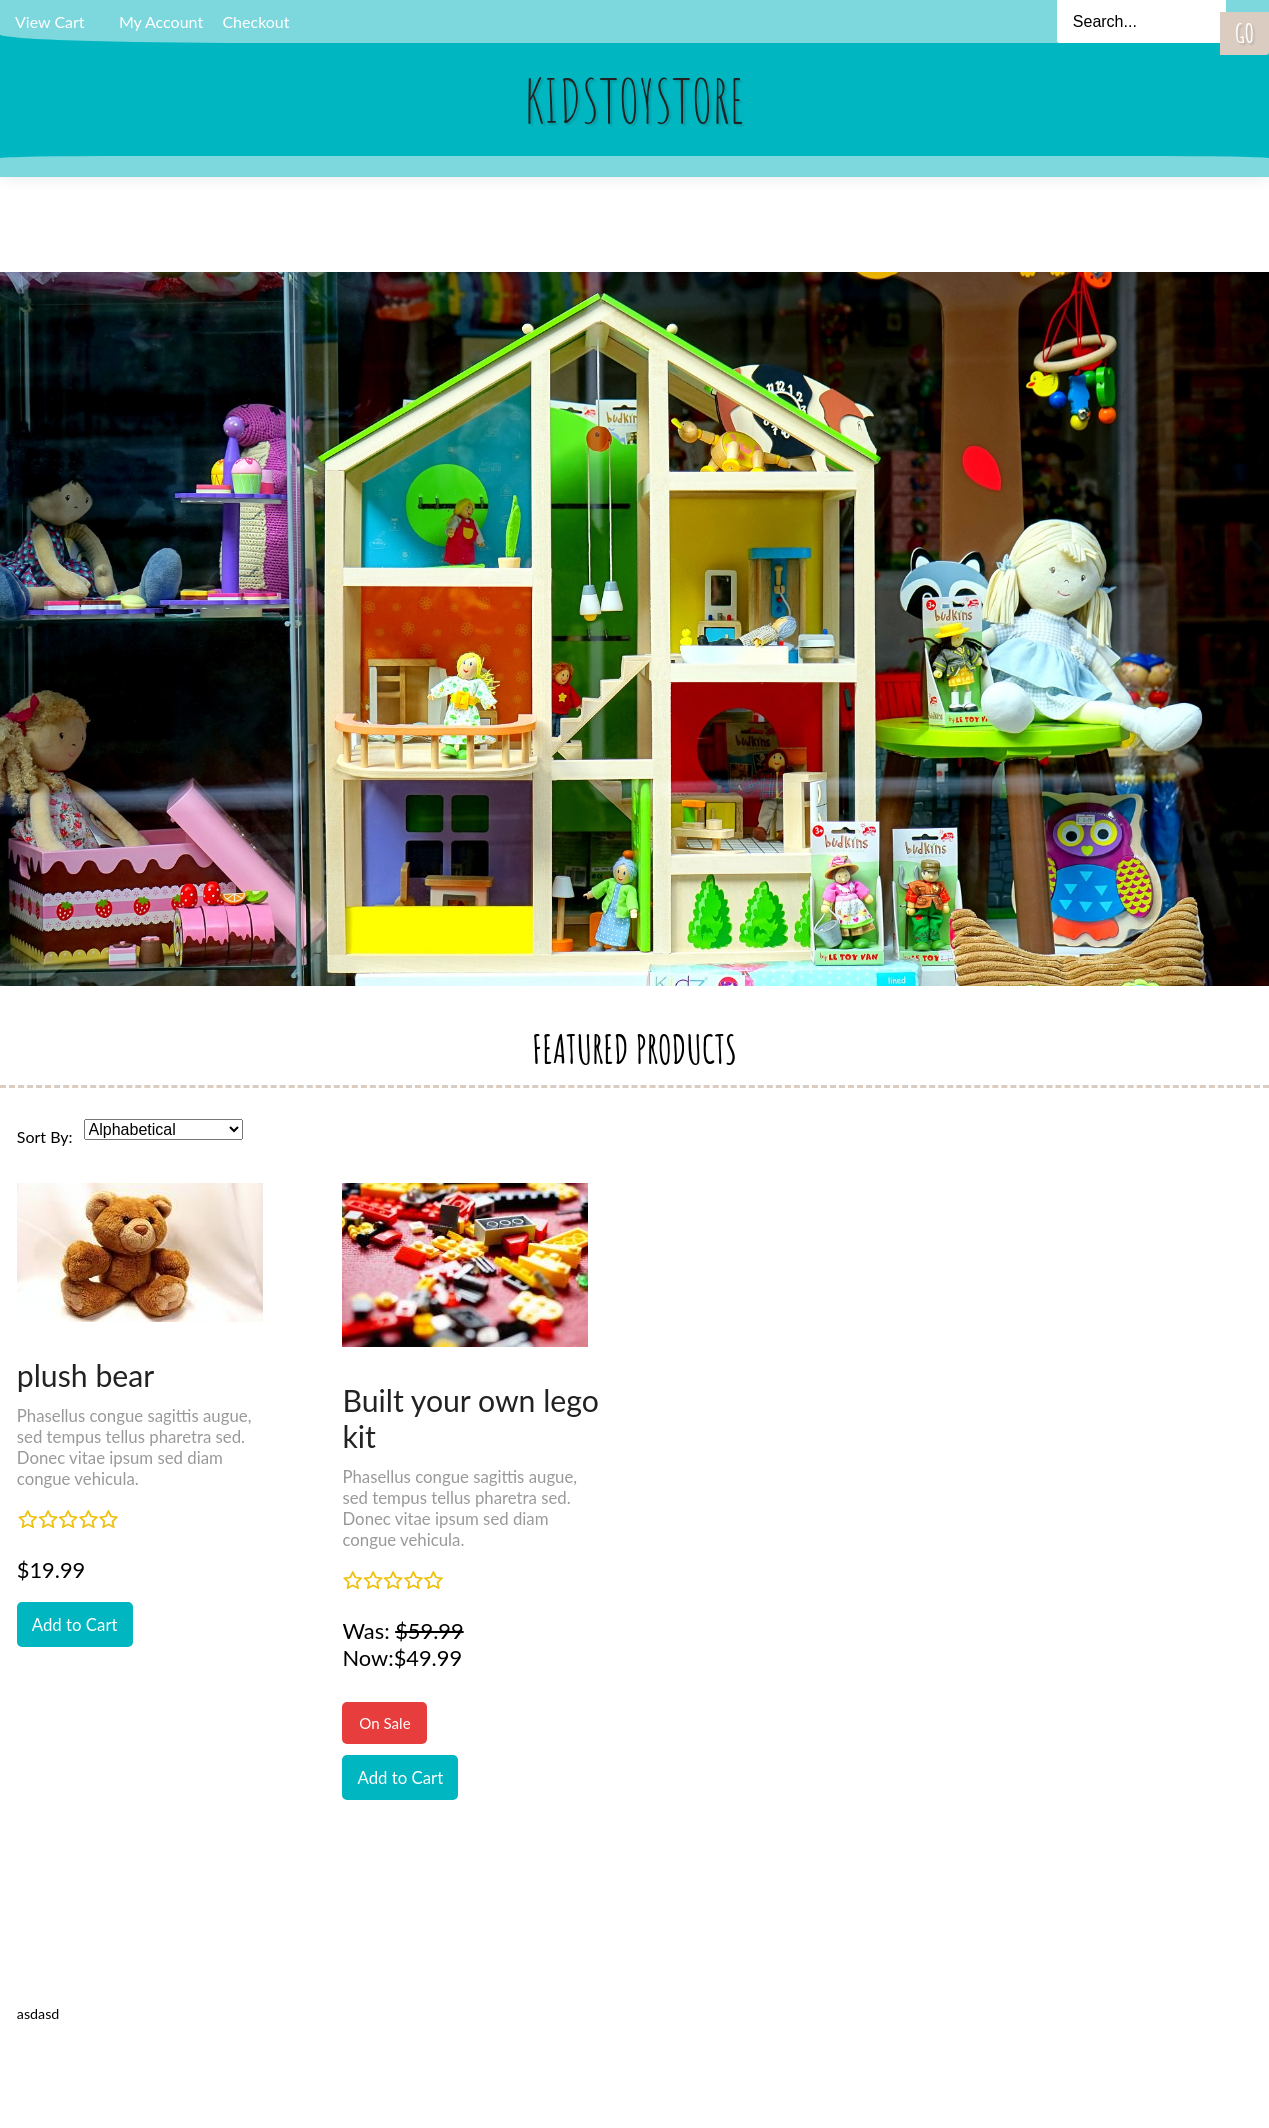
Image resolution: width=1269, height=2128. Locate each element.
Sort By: (45, 1136)
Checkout (255, 21)
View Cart (50, 21)
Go (1244, 33)
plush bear (86, 1375)
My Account (161, 21)
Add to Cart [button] (75, 1624)
